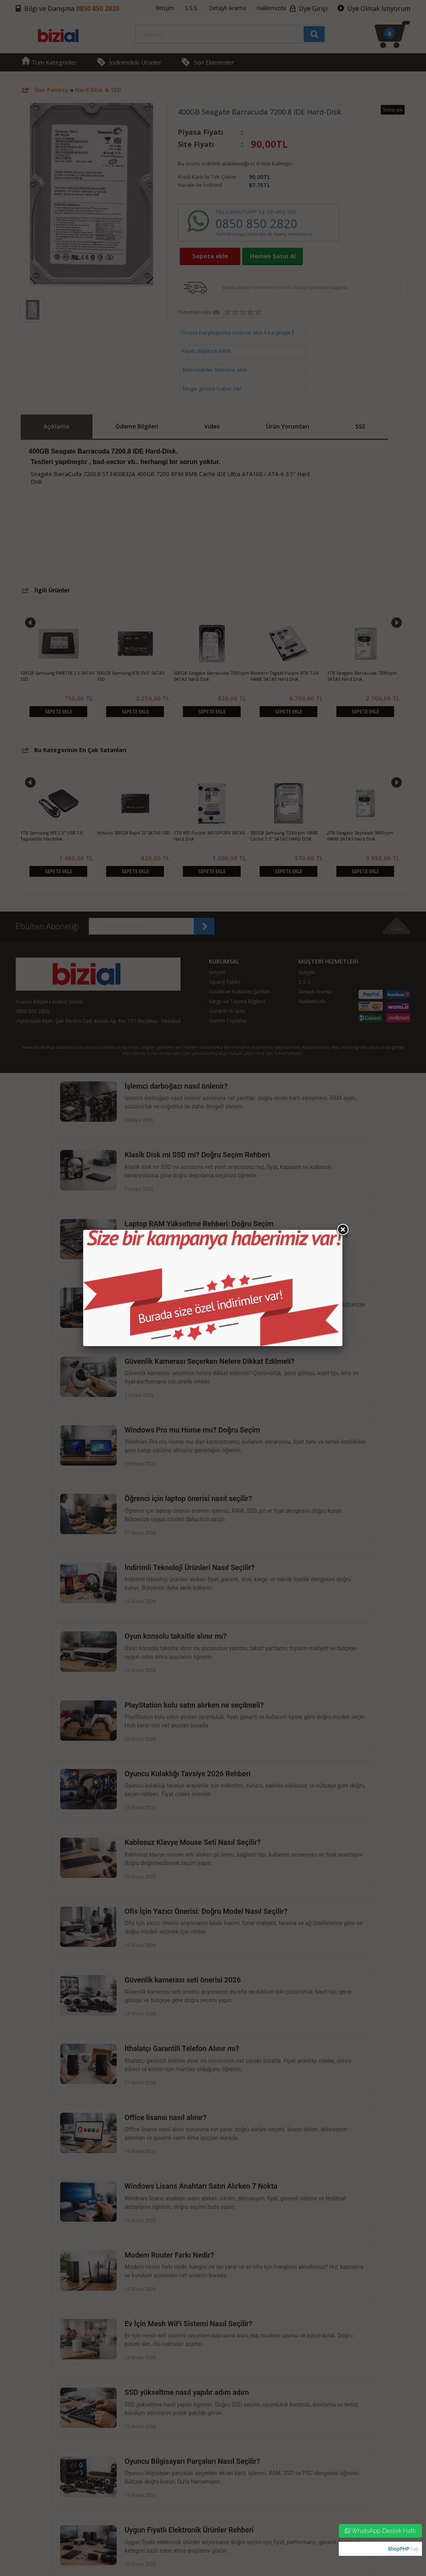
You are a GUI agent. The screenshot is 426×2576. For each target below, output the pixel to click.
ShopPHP (398, 2549)
